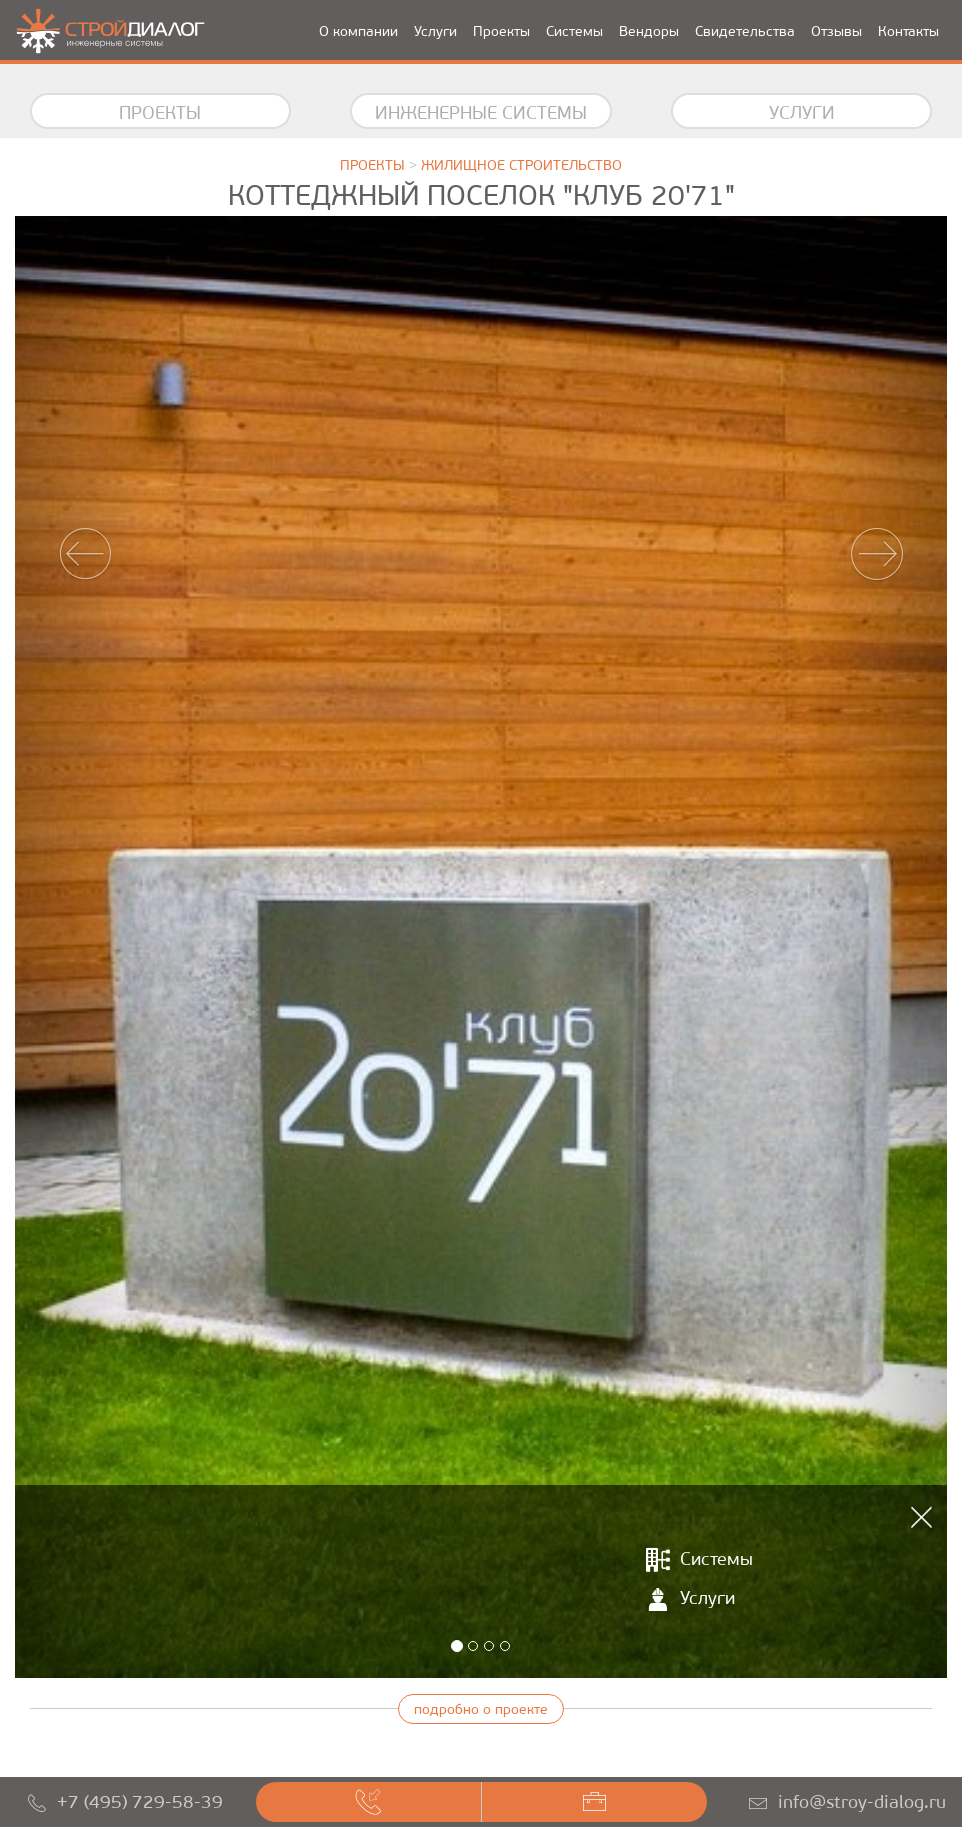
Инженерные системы (481, 113)
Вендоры (649, 31)
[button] (85, 947)
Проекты (501, 31)
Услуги (435, 31)
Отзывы (836, 31)
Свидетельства (745, 31)
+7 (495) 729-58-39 (140, 1802)
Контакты (908, 31)
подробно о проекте (481, 1709)
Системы (574, 31)
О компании (358, 31)
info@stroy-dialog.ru (862, 1802)
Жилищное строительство (521, 165)
